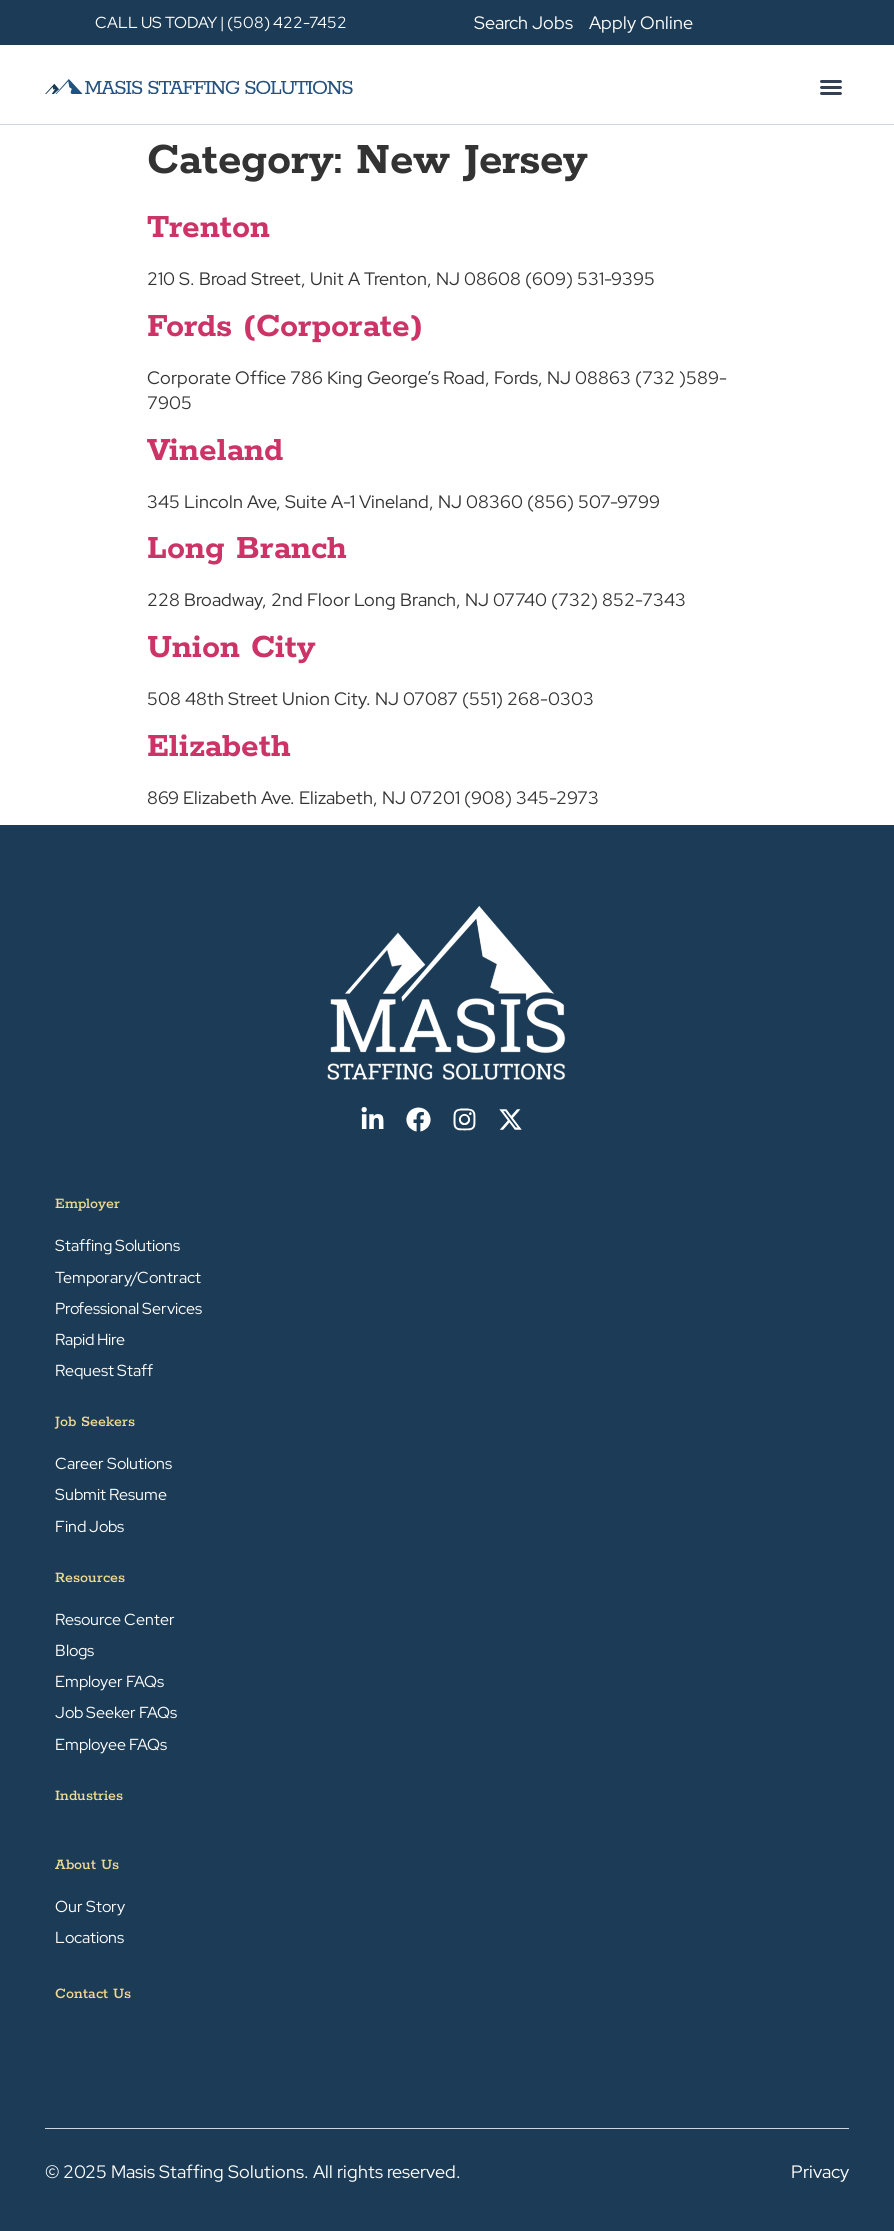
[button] (831, 87)
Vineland (215, 451)
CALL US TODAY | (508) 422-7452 (221, 22)
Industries (89, 1796)
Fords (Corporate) (285, 327)
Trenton (208, 228)
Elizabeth (219, 747)
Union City (231, 648)
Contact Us (93, 1994)
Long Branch (247, 549)
